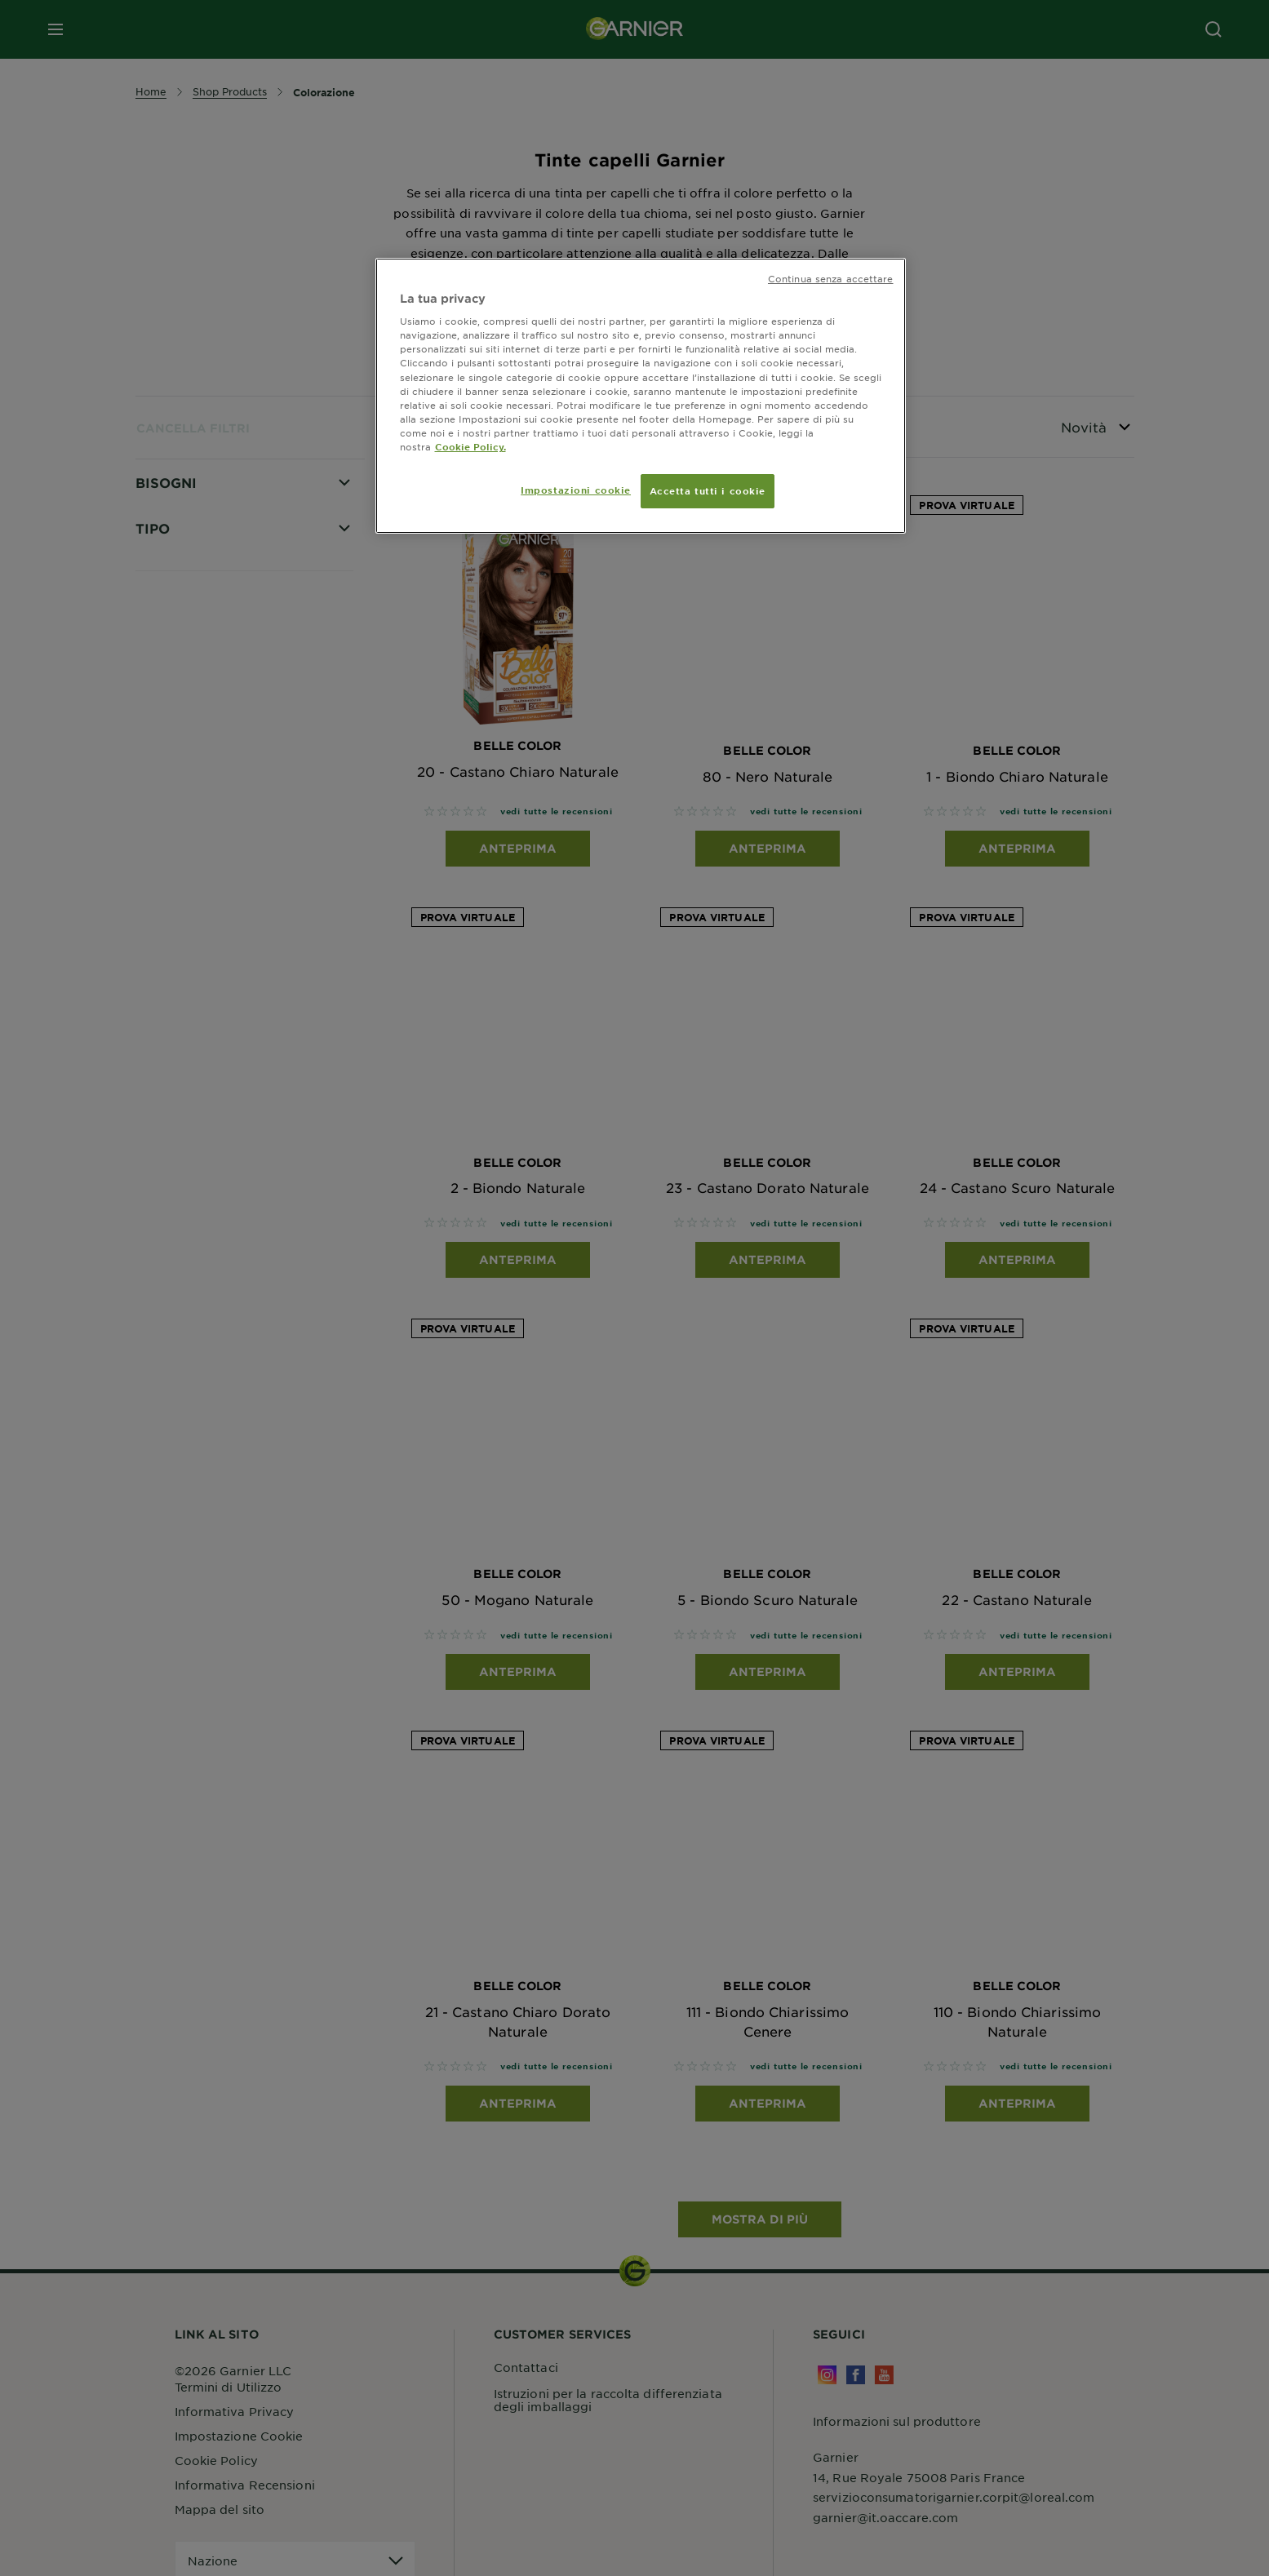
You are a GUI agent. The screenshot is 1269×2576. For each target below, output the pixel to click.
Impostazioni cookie (576, 489)
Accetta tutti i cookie (708, 490)
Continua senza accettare (831, 278)
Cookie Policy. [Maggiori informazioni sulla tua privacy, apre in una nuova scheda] (470, 446)
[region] (640, 396)
